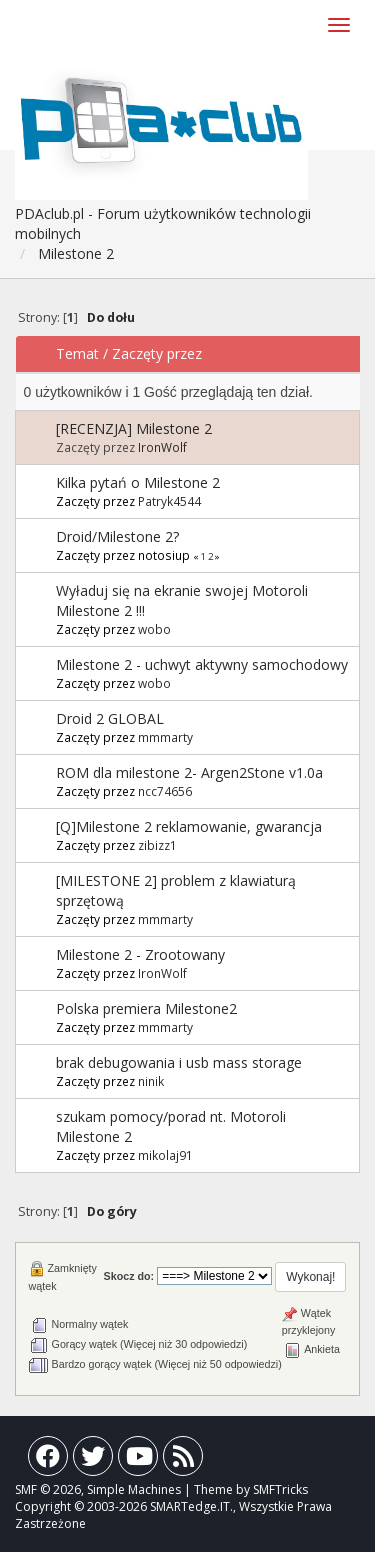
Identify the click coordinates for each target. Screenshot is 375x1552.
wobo (154, 629)
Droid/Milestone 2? (117, 536)
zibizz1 (157, 845)
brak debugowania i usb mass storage (179, 1062)
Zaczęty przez (157, 353)
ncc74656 (165, 791)
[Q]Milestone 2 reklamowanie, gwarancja (189, 826)
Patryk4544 (169, 501)
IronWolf (162, 447)
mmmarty (165, 737)
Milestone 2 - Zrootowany (140, 954)
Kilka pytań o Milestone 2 (138, 482)
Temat (77, 353)
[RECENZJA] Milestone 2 (134, 428)
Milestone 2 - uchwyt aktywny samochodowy (202, 664)
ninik (151, 1081)
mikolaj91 (165, 1155)
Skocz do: (129, 1276)
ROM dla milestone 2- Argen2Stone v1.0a (189, 772)
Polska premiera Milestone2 (146, 1008)
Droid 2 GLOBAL (110, 718)
